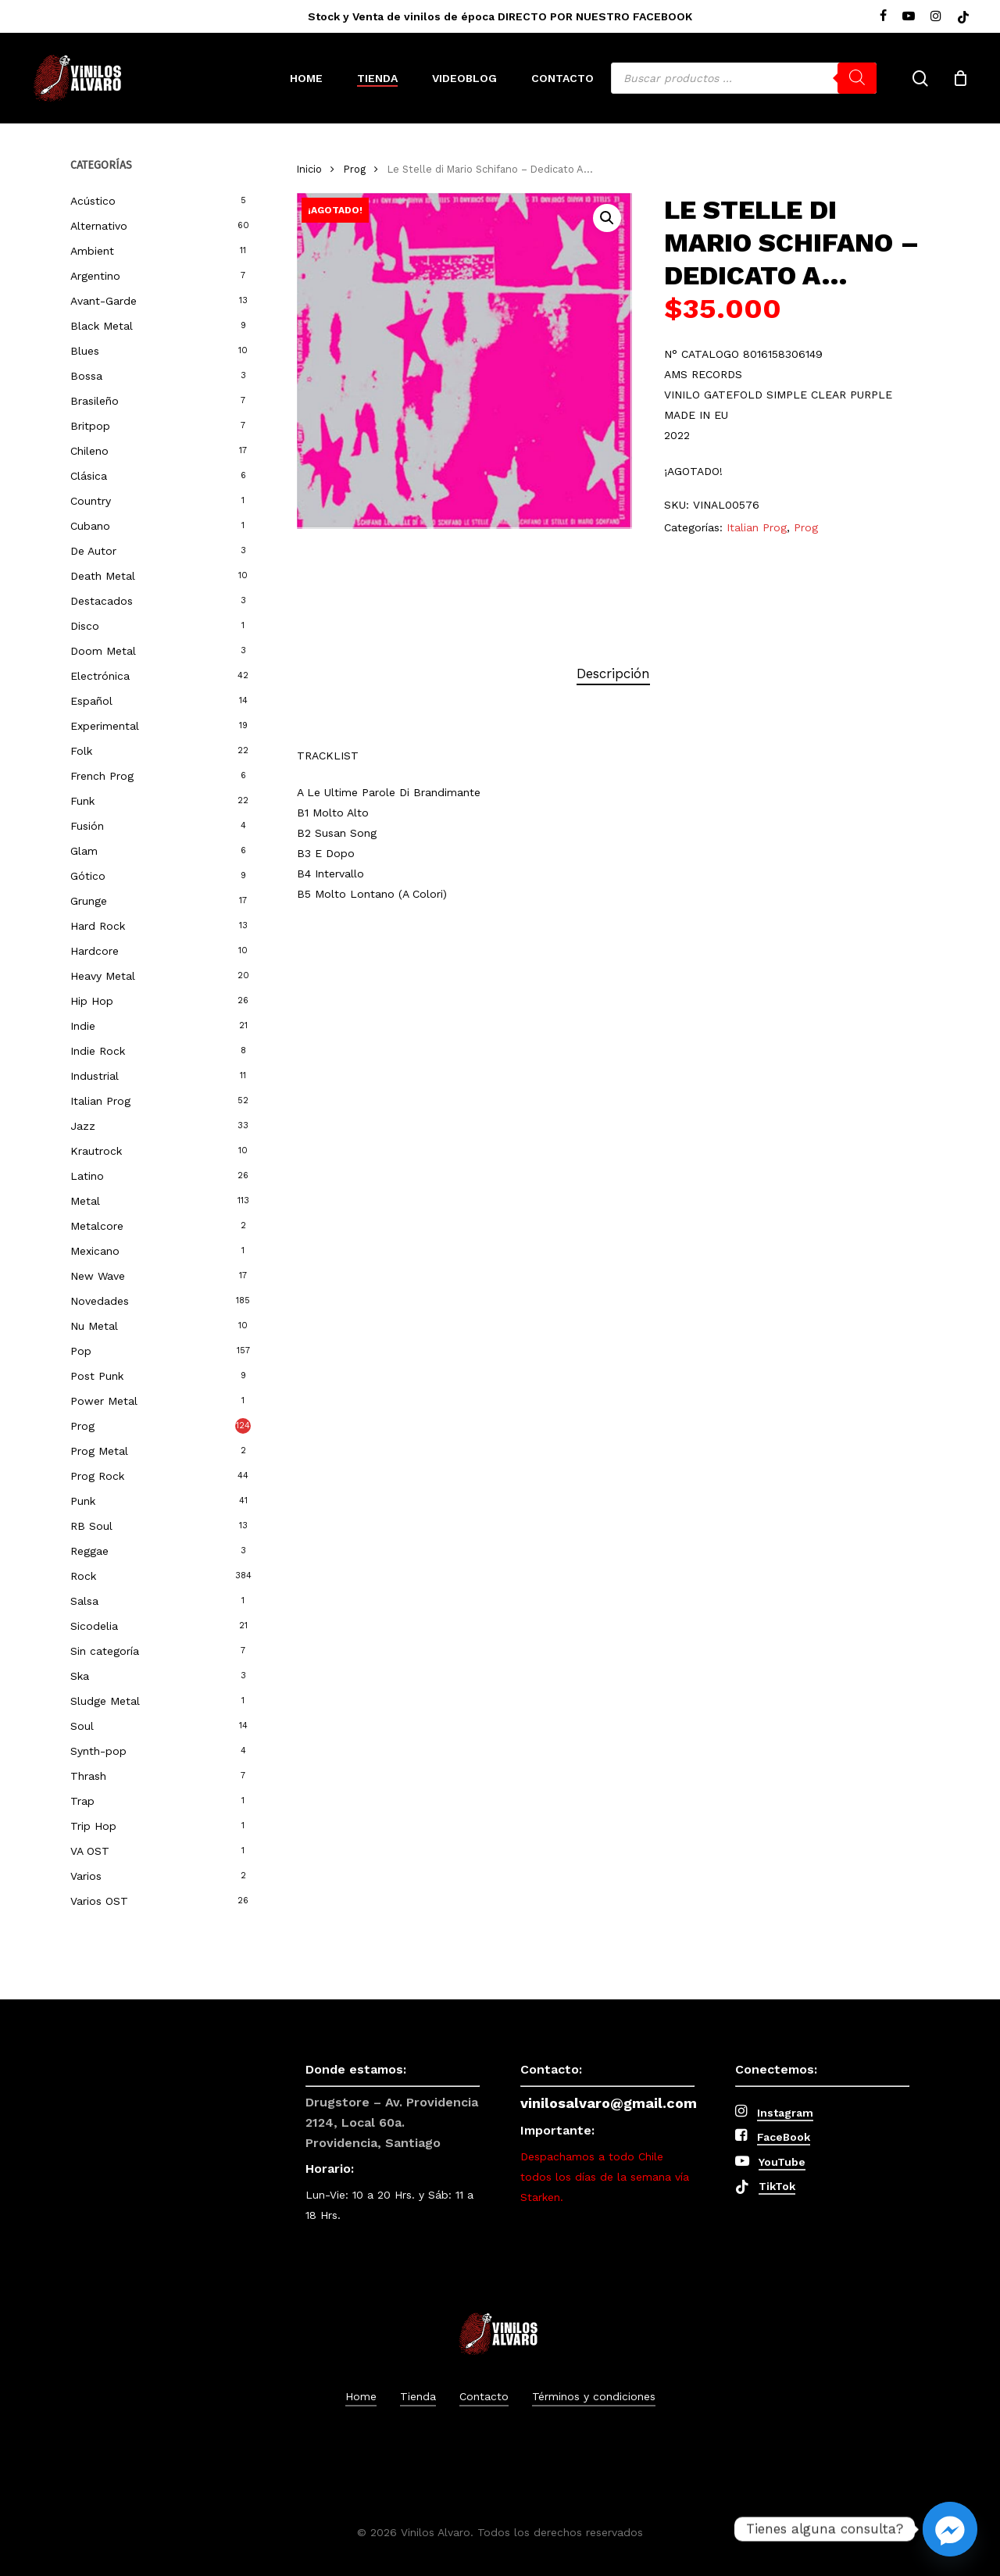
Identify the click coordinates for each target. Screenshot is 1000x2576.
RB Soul (91, 1526)
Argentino (95, 276)
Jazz (82, 1126)
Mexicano (95, 1251)
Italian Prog (100, 1101)
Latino (87, 1176)
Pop (80, 1351)
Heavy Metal (102, 976)
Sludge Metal (105, 1701)
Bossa (86, 376)
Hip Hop (91, 1001)
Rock (83, 1576)
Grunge (88, 901)
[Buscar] (857, 78)
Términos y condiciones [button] (593, 2396)
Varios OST (99, 1901)
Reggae (89, 1551)
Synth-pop (98, 1751)
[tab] (613, 673)
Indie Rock (97, 1051)
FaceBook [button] (783, 2137)
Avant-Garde (103, 301)
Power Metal (104, 1401)
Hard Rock (97, 926)
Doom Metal (103, 651)
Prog (82, 1426)
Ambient (92, 251)
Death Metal (102, 576)
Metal (85, 1201)
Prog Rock (97, 1476)
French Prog (102, 776)
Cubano (90, 526)
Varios (86, 1876)
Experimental (104, 726)
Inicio (309, 169)
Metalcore (96, 1226)
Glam (84, 851)
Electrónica (100, 676)
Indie (82, 1026)
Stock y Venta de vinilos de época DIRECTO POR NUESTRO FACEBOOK (500, 16)
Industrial (94, 1076)
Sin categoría (104, 1651)
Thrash (88, 1776)
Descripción (613, 673)
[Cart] (960, 78)
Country (90, 501)
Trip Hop (93, 1826)
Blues (84, 351)
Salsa (84, 1601)
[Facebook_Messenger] (950, 2529)
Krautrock (96, 1151)
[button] (607, 218)
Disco (84, 626)
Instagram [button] (785, 2112)
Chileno (89, 451)
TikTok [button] (777, 2186)
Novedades (99, 1301)
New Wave (97, 1276)
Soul (82, 1726)
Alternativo (98, 226)
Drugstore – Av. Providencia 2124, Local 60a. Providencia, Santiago (391, 2122)
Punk (82, 1501)
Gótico (87, 876)
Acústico (93, 201)
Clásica (88, 476)
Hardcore (94, 951)
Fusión (87, 826)
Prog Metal (99, 1451)
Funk (82, 801)
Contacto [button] (484, 2396)
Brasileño (94, 401)
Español (91, 701)
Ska (79, 1676)
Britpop (90, 426)
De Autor (93, 551)
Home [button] (361, 2396)
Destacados (101, 601)
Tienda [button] (418, 2396)
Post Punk (96, 1376)
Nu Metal (94, 1326)
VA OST (89, 1851)
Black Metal (101, 326)
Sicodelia (94, 1626)
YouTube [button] (782, 2162)
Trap (82, 1801)
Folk (81, 751)
